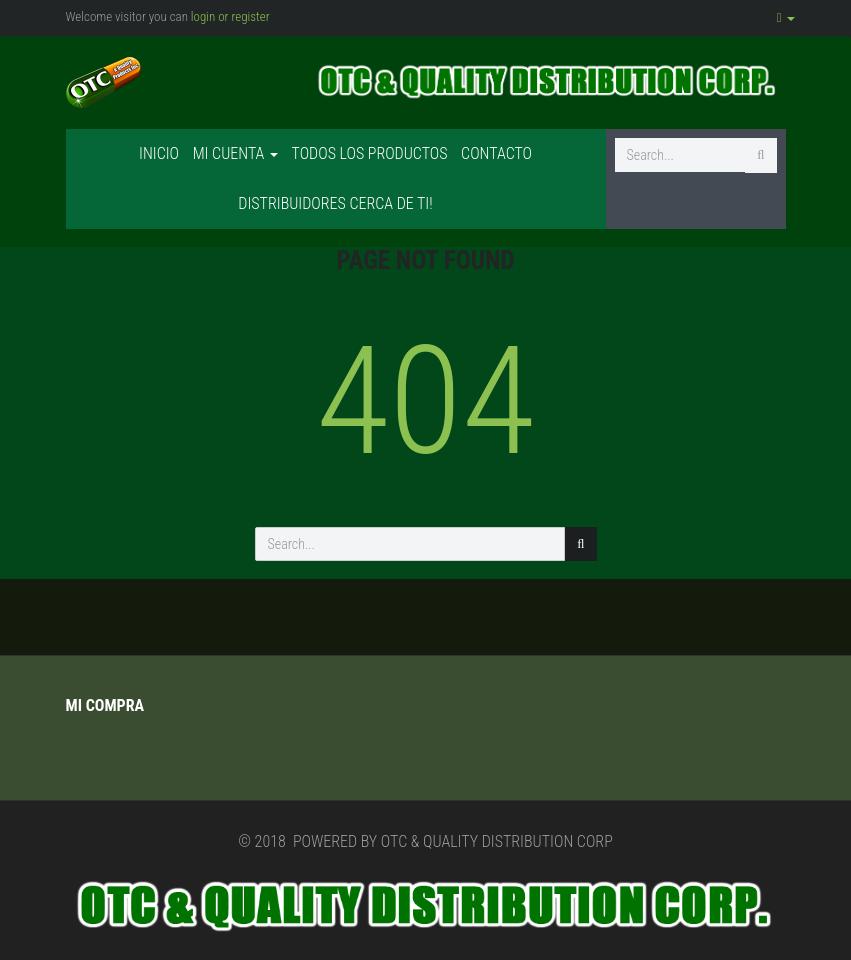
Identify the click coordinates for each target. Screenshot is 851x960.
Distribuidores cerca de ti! (335, 203)
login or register (230, 16)
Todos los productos (370, 153)
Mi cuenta (235, 153)
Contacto (496, 153)
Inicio (159, 153)
